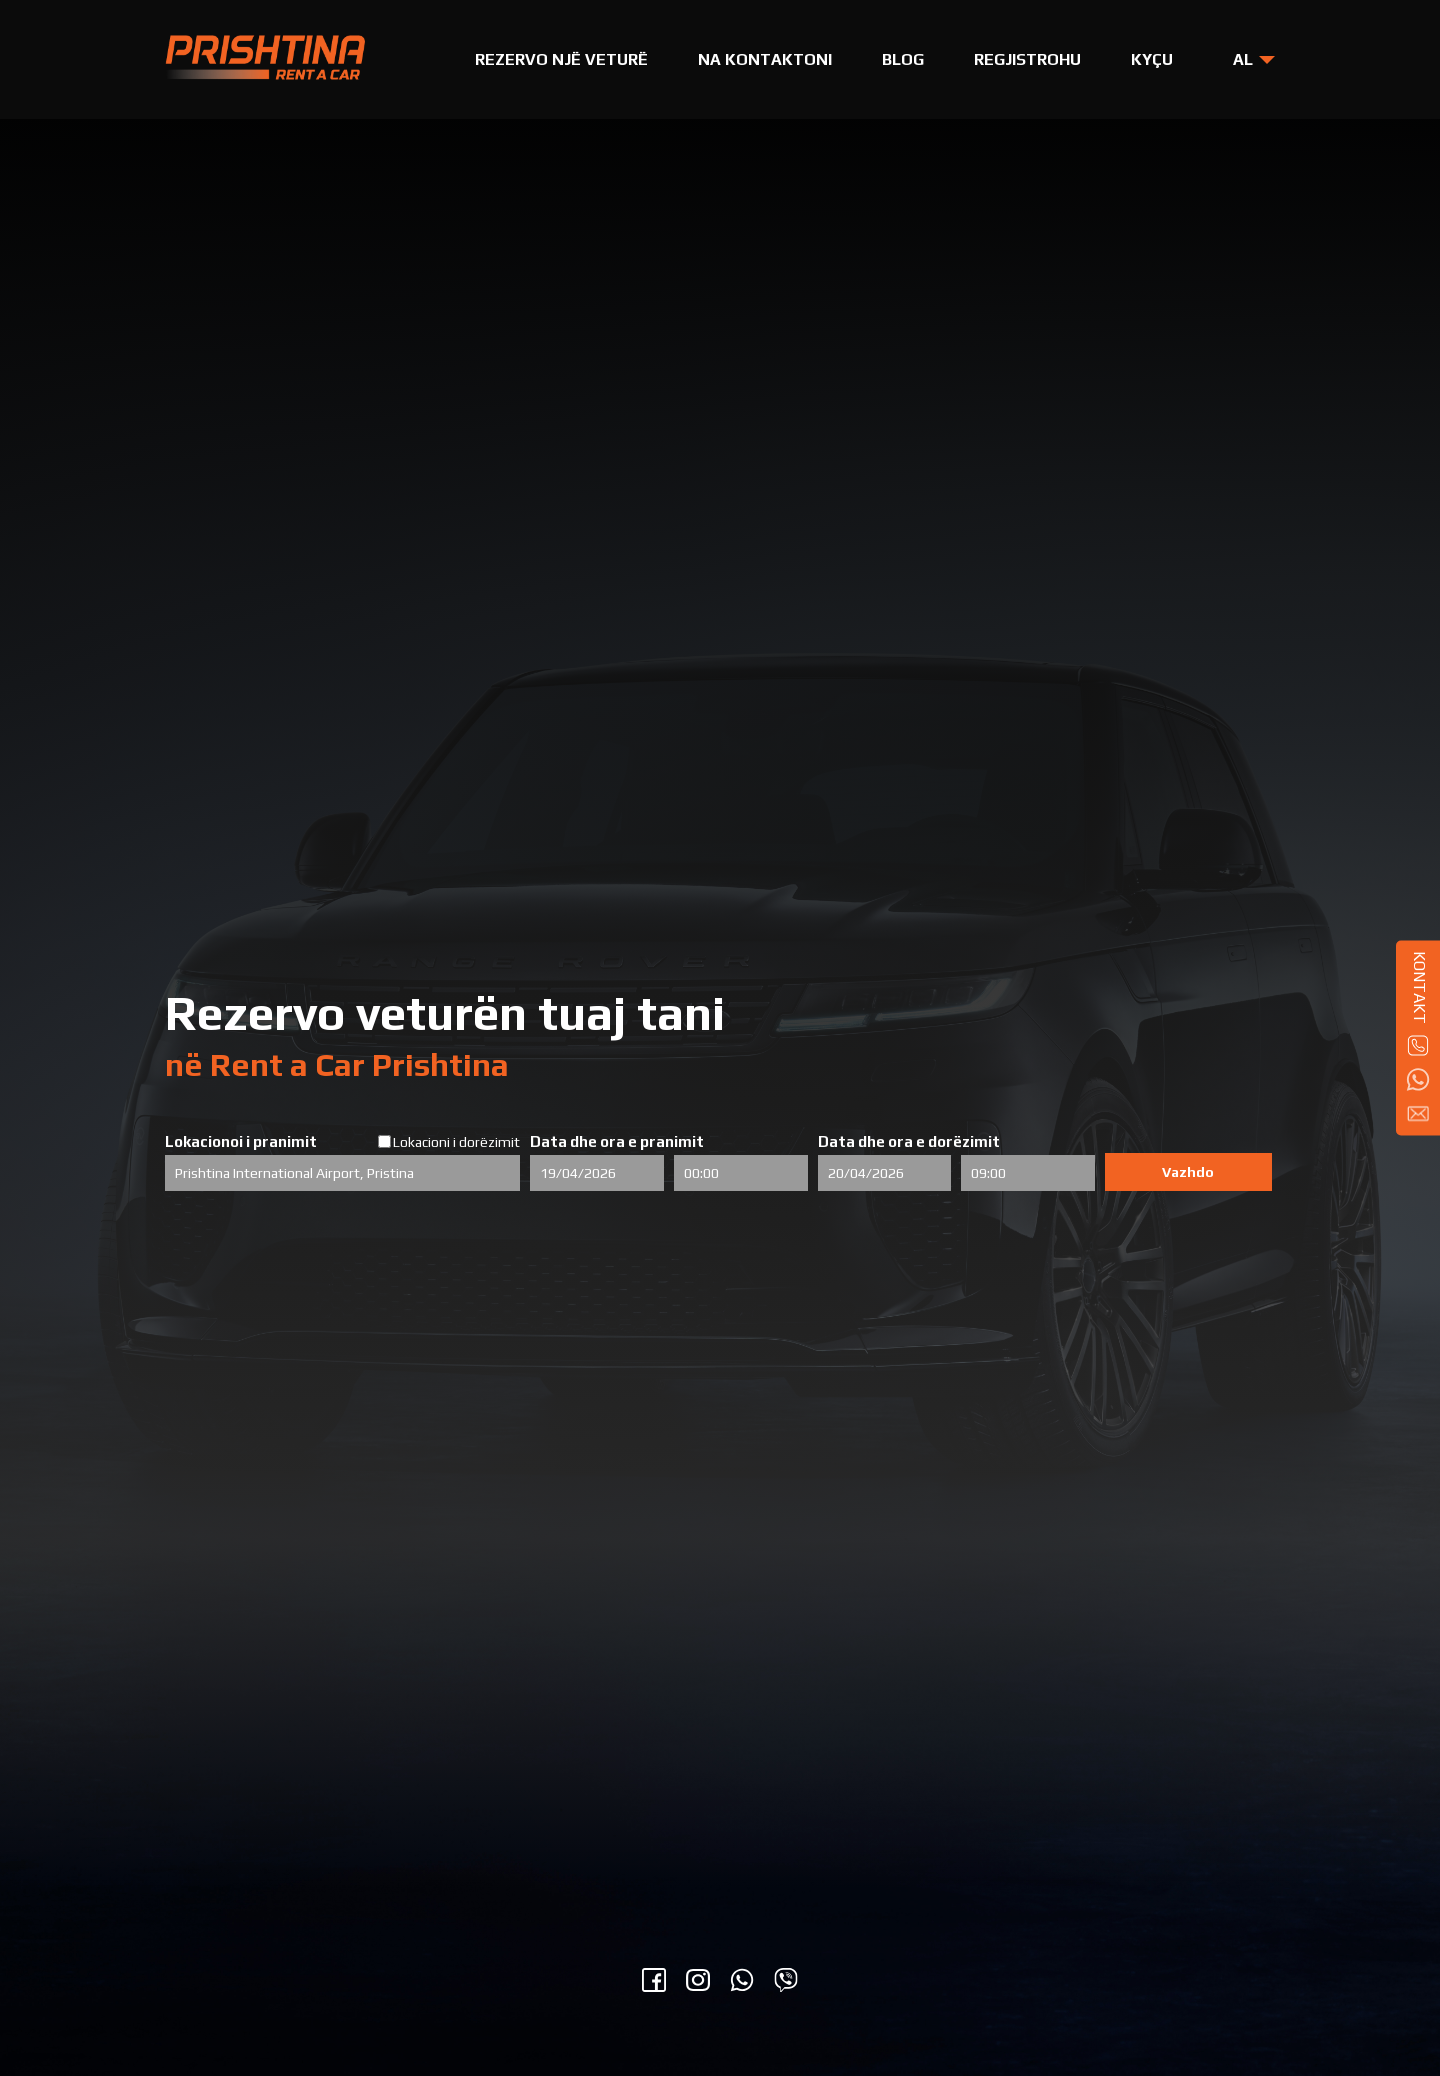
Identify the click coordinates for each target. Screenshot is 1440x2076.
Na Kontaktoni (765, 59)
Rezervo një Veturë (561, 59)
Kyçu (1152, 59)
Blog (903, 59)
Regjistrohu (1027, 59)
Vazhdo (1188, 1172)
